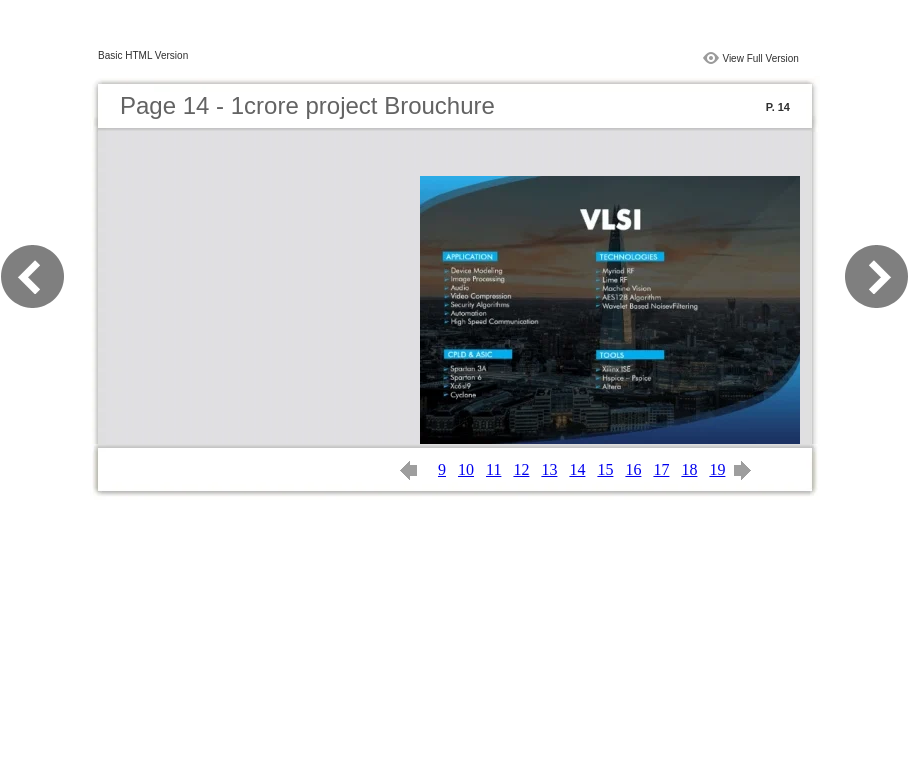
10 (466, 469)
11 (493, 469)
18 (689, 469)
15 (605, 469)
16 (633, 469)
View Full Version (760, 58)
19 (717, 469)
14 (577, 469)
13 (549, 469)
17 (661, 469)
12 (521, 469)
